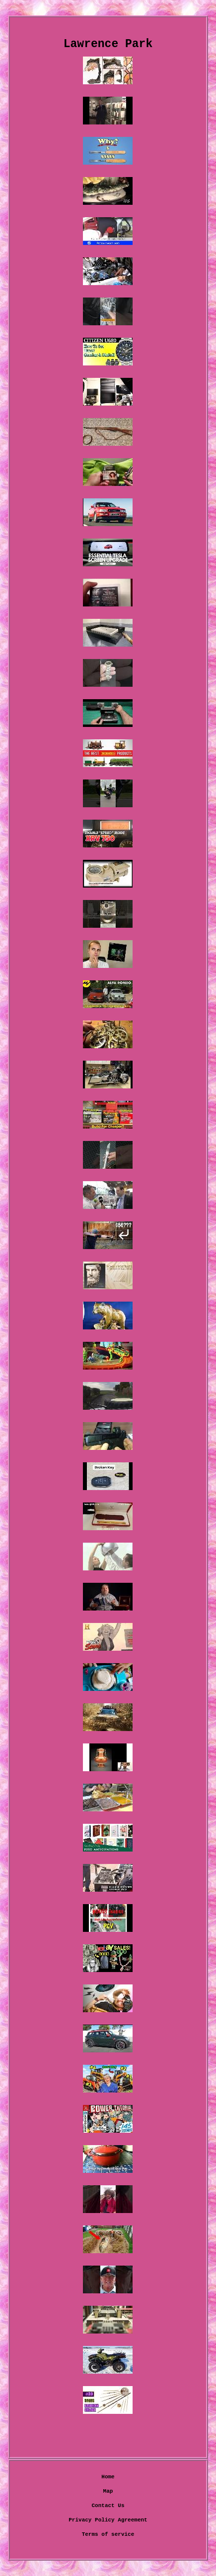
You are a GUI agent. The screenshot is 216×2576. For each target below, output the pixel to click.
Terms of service (108, 2534)
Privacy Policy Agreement (108, 2520)
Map (108, 2491)
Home (107, 2477)
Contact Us (107, 2506)
